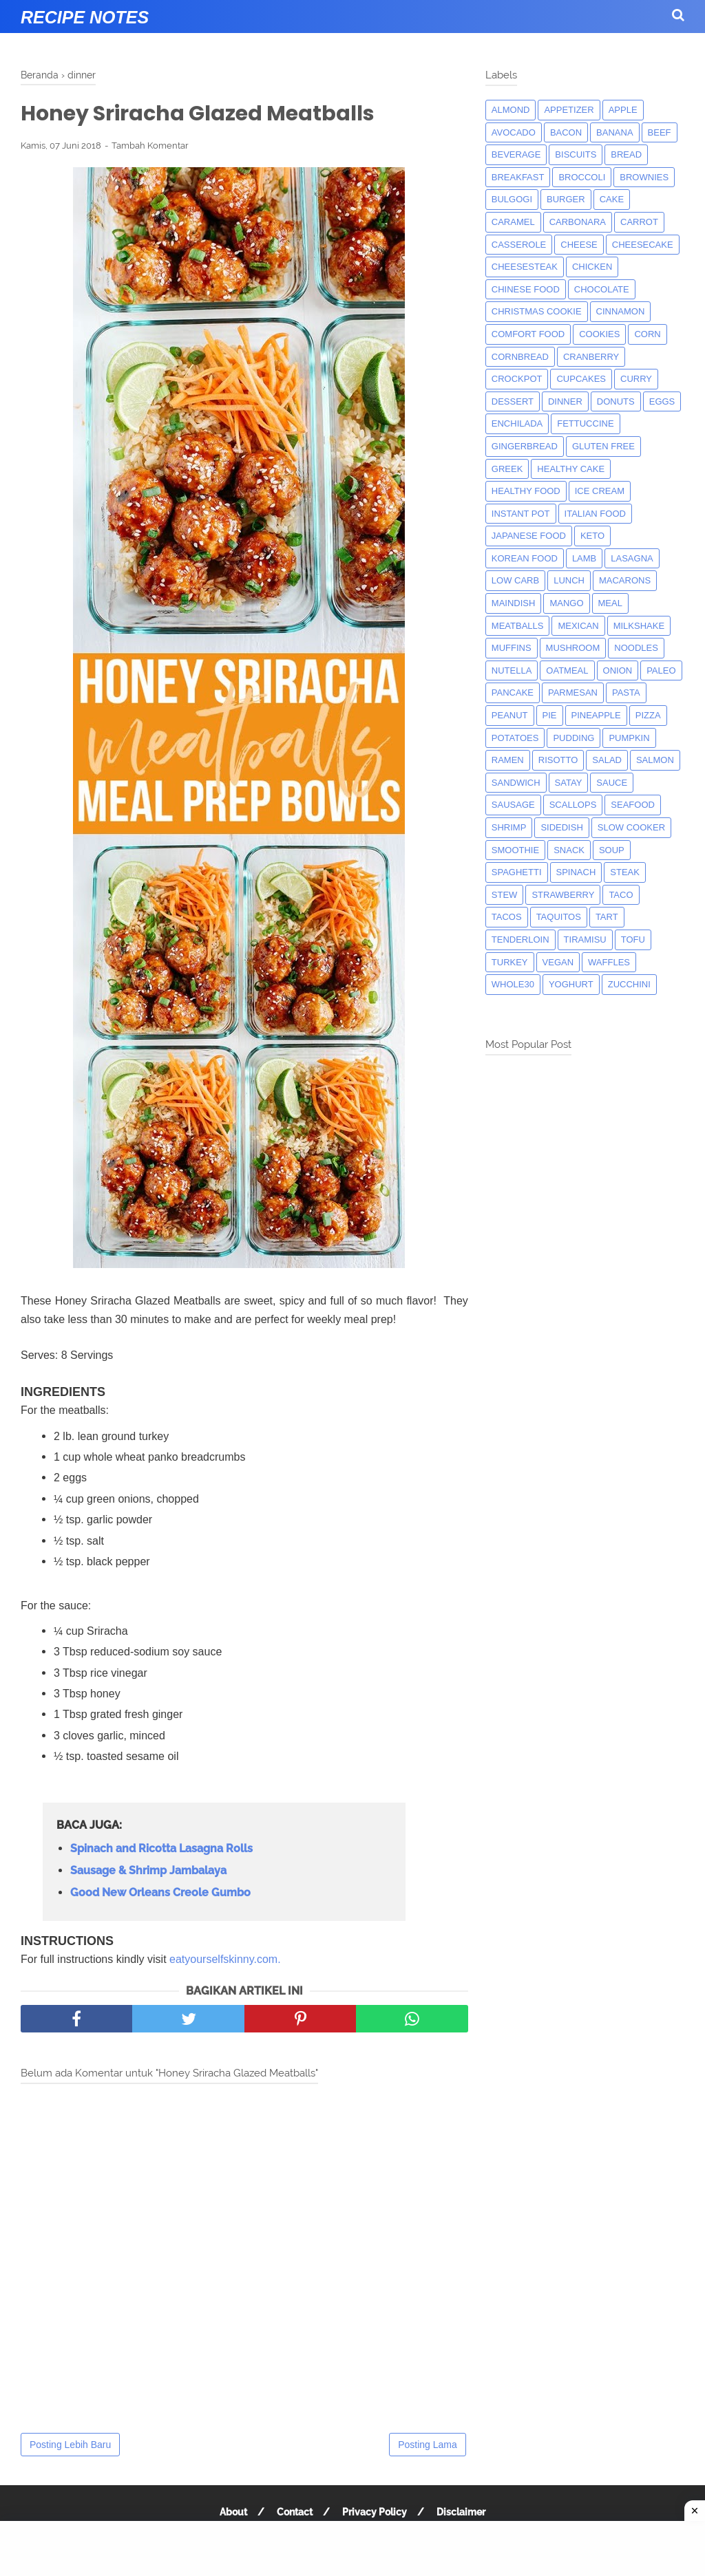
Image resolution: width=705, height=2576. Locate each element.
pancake (513, 692)
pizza (648, 715)
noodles (636, 648)
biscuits (575, 154)
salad (607, 760)
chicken (592, 266)
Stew (505, 895)
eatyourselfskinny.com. (225, 1959)
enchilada (517, 423)
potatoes (515, 738)
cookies (599, 334)
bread (626, 154)
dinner (565, 401)
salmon (655, 760)
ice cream (599, 491)
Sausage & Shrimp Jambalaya (148, 1870)
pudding (573, 738)
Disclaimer (460, 2512)
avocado (514, 132)
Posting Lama (427, 2444)
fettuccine (585, 423)
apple (623, 110)
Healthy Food (526, 491)
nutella (512, 670)
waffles (609, 962)
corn (647, 334)
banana (614, 132)
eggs (662, 401)
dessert (513, 401)
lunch (569, 580)
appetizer (568, 110)
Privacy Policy (374, 2512)
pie (550, 715)
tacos (507, 917)
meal (610, 603)
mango (566, 603)
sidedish (561, 827)
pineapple (596, 715)
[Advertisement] (352, 2548)
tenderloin (520, 939)
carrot (639, 222)
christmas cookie (537, 311)
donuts (616, 401)
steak (625, 872)
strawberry (563, 895)
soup (611, 850)
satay (568, 782)
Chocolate (601, 289)
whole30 (513, 984)
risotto (558, 760)
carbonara (577, 222)
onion (618, 670)
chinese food (526, 289)
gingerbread (525, 446)
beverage (516, 154)
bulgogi (512, 199)
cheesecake (642, 244)
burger (566, 199)
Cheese (578, 244)
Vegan (558, 962)
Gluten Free (603, 446)
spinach (576, 872)
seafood (633, 804)
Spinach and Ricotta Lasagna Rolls (161, 1848)
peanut (510, 715)
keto (592, 535)
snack (569, 850)
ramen (508, 760)
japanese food (529, 535)
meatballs (518, 626)
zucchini (629, 984)
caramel (513, 222)
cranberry (591, 357)
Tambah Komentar (150, 145)
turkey (510, 962)
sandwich (516, 782)
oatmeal (567, 670)
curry (636, 379)
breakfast (518, 177)
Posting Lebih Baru (70, 2444)
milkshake (638, 626)
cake (612, 199)
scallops (573, 804)
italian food (595, 513)
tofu (633, 939)
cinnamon (620, 311)
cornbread (520, 357)
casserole (519, 244)
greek (507, 469)
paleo (660, 670)
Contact (295, 2512)
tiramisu (585, 939)
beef (659, 132)
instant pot (521, 513)
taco (621, 895)
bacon (566, 132)
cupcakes (581, 379)
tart (607, 917)
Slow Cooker (631, 827)
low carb (515, 580)
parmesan (573, 692)
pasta (626, 692)
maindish (514, 603)
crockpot (517, 379)
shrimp (509, 827)
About (233, 2512)
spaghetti (517, 872)
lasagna (632, 558)
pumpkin (629, 738)
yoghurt (571, 984)
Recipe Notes (85, 17)
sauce (611, 782)
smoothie (515, 850)
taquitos (558, 917)
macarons (625, 580)
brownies (644, 177)
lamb (584, 558)
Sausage (513, 804)
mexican (578, 626)
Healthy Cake (570, 469)
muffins (512, 648)
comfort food (528, 334)
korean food (525, 558)
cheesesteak (525, 266)
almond (511, 110)
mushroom (573, 648)
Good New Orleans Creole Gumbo (160, 1892)
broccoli (581, 177)
